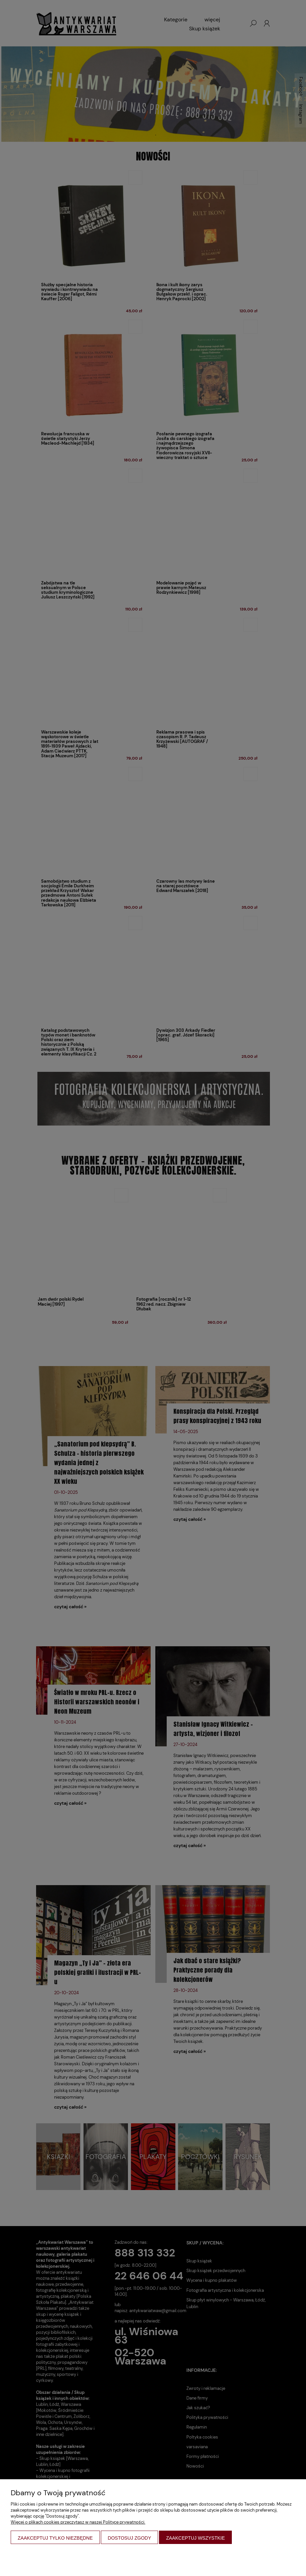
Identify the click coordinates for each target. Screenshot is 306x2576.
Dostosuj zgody (129, 2538)
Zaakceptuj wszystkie (195, 2538)
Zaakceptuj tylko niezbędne (55, 2538)
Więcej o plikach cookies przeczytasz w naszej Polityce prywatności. (78, 2522)
